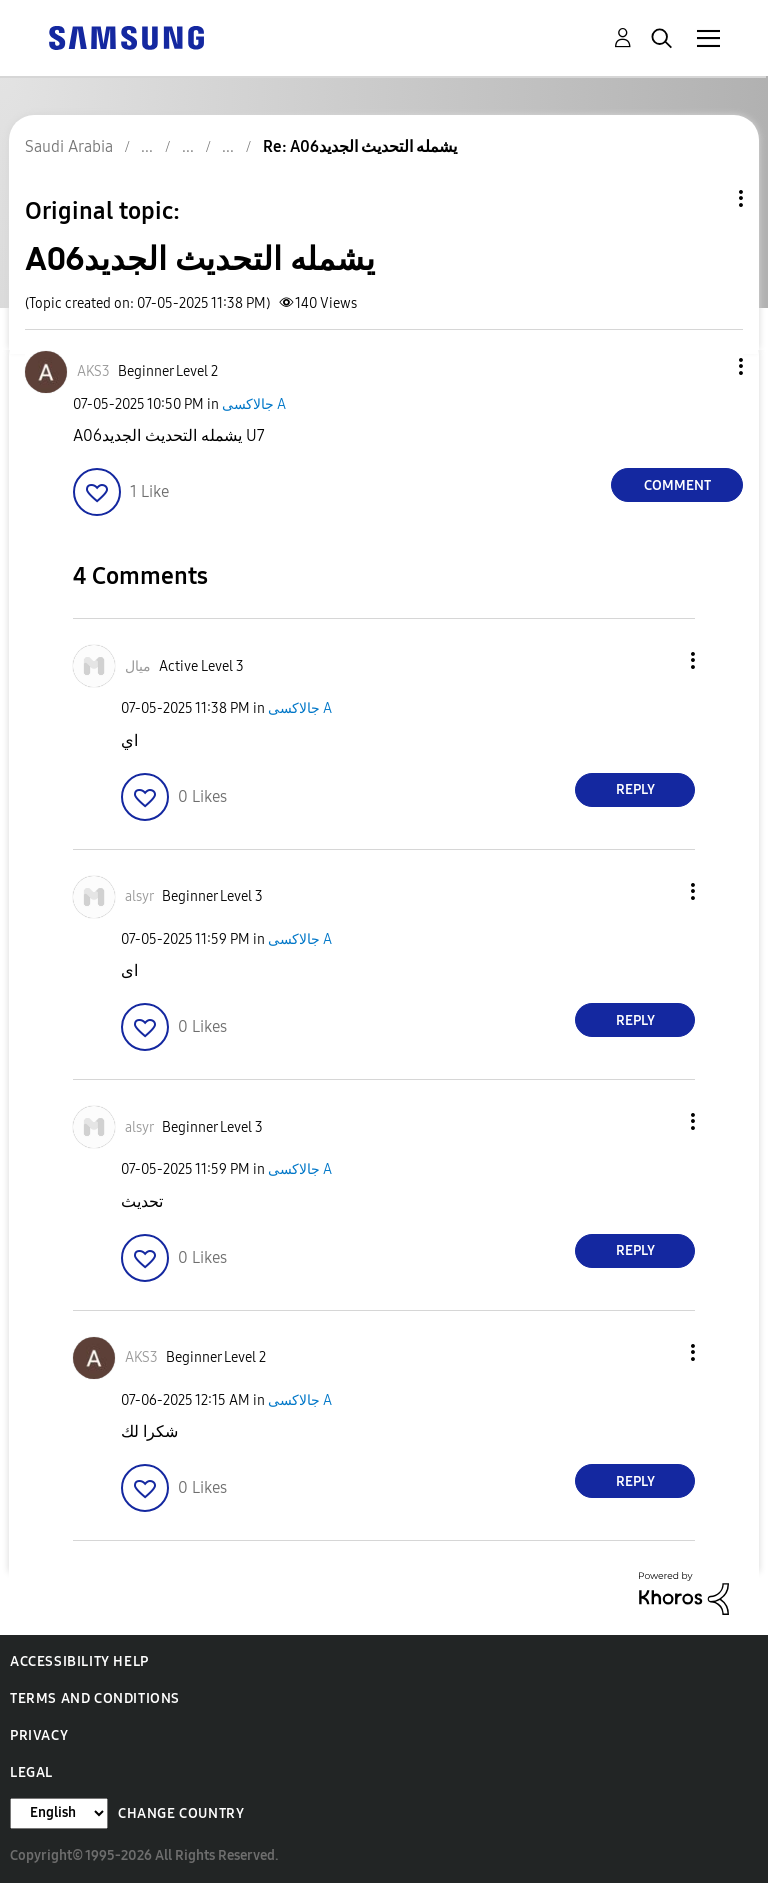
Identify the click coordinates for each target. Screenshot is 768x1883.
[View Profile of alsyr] (139, 896)
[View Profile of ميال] (138, 666)
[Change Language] (59, 1813)
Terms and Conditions (95, 1698)
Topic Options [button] (707, 198)
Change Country (181, 1813)
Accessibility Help (79, 1661)
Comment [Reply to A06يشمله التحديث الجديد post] (677, 485)
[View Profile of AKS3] (93, 371)
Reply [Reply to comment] (635, 789)
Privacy (39, 1735)
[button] (708, 366)
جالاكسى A (254, 404)
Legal (31, 1772)
